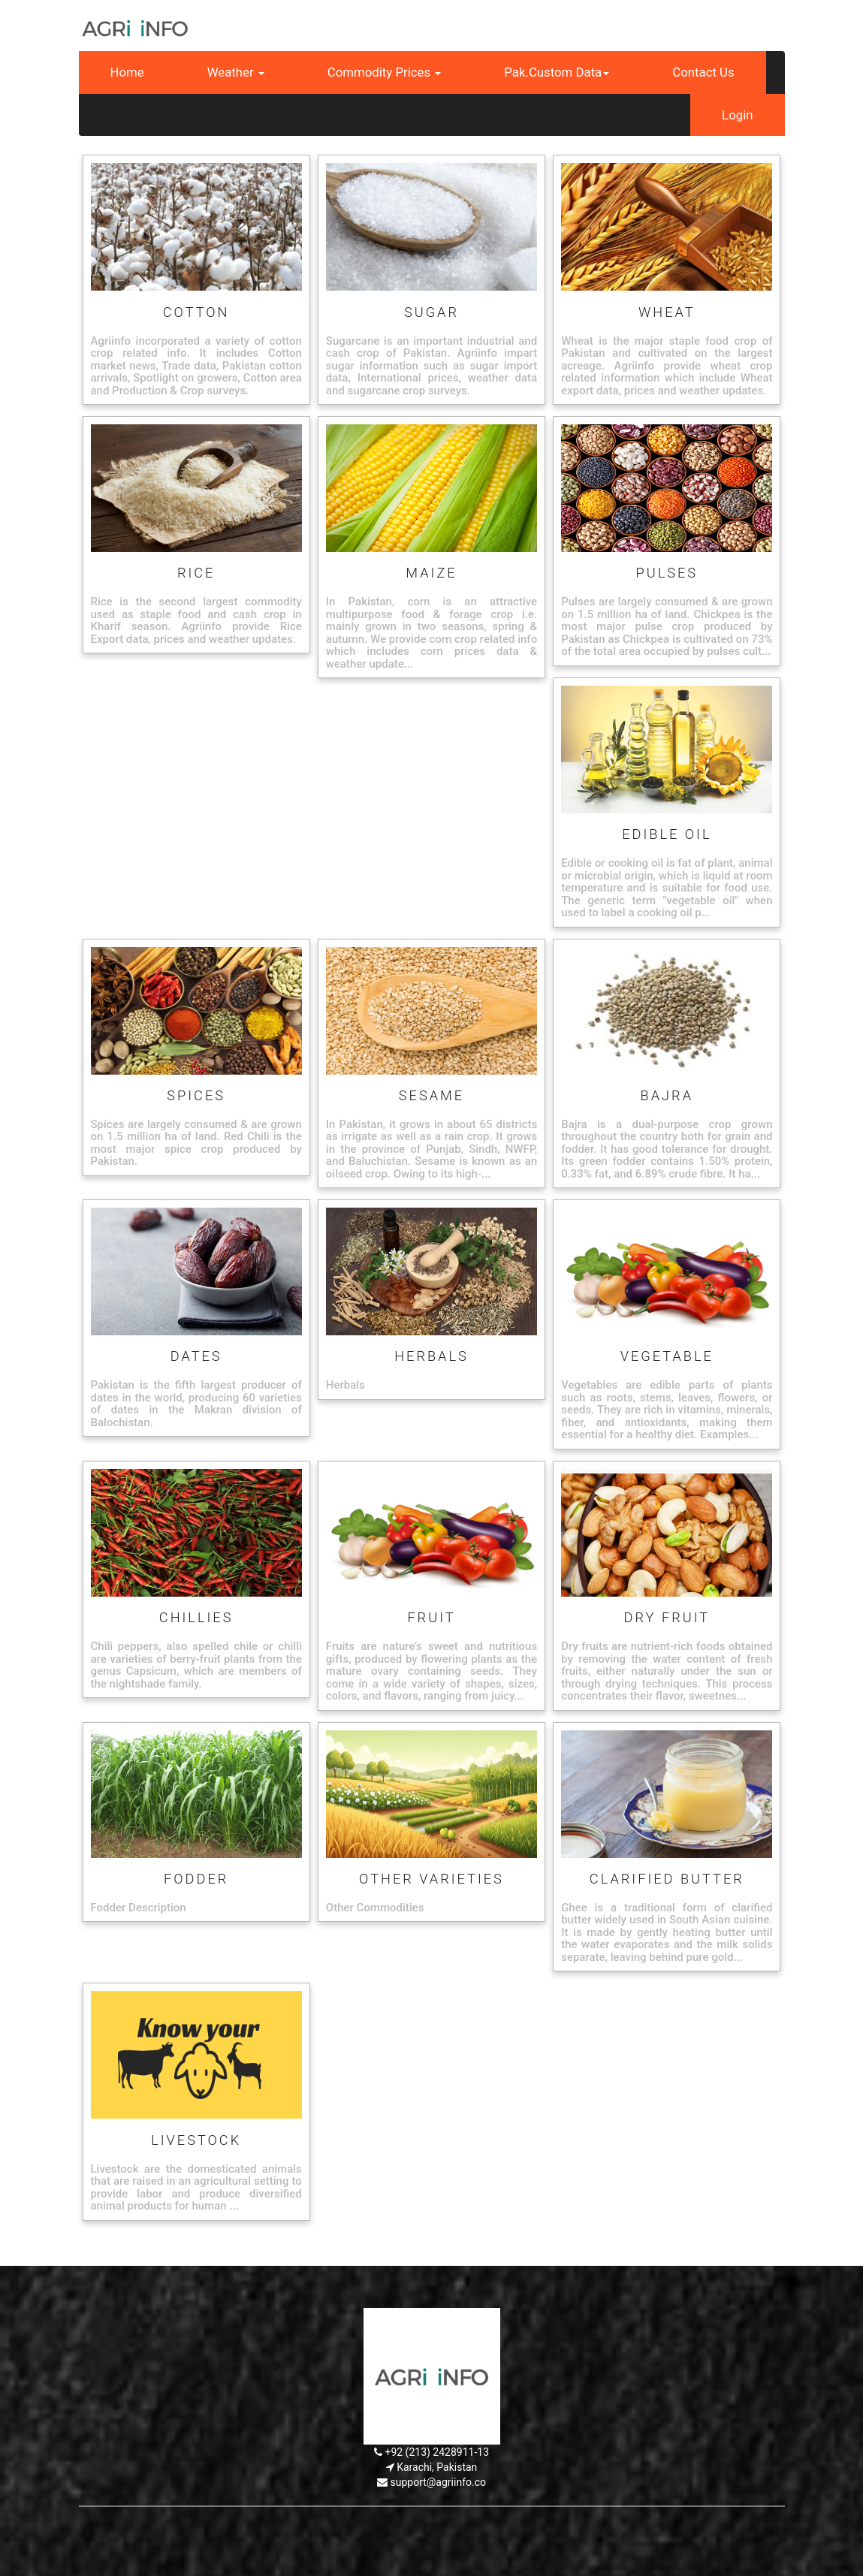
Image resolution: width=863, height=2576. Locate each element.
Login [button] (737, 114)
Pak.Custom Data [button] (556, 72)
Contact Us (703, 72)
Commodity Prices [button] (384, 72)
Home (127, 72)
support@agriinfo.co (438, 2482)
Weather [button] (235, 72)
